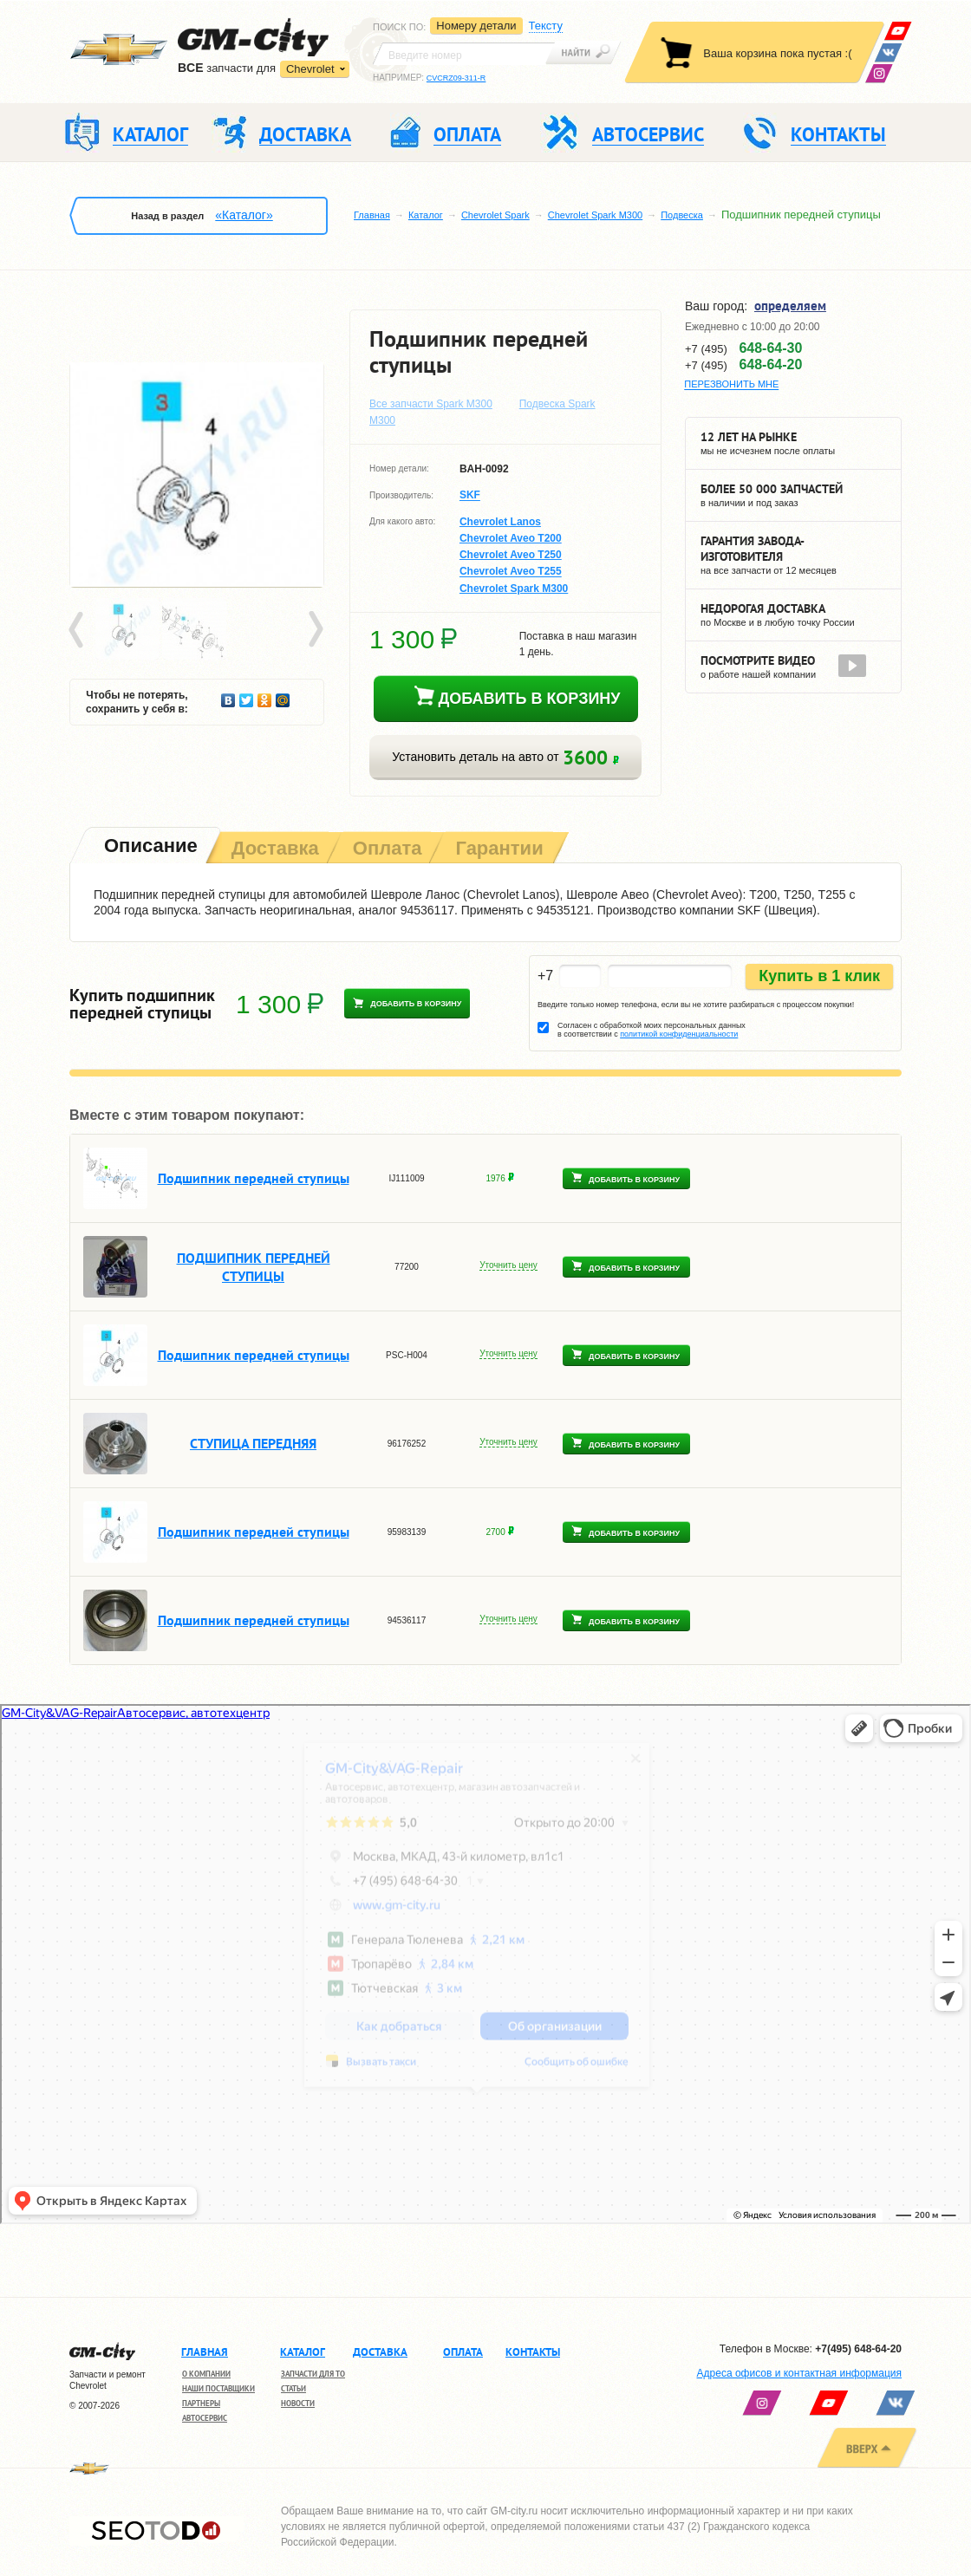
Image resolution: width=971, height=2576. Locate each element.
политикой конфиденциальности (679, 1034)
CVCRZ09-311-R (456, 78)
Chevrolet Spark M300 (595, 215)
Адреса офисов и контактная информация (799, 2373)
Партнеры (201, 2403)
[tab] (149, 847)
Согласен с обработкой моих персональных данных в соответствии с (651, 1029)
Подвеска (682, 215)
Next (314, 630)
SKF (469, 496)
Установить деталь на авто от (505, 757)
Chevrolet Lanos (500, 522)
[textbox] (464, 53)
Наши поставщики (218, 2388)
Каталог (425, 215)
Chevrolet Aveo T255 (510, 572)
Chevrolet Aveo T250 (510, 555)
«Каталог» (243, 215)
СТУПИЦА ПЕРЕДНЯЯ (253, 1443)
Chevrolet (310, 68)
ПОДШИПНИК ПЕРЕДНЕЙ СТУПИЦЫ (253, 1267)
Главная (372, 215)
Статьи (293, 2388)
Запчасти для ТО (313, 2373)
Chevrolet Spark (495, 215)
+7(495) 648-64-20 (858, 2349)
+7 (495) (743, 348)
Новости (298, 2403)
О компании (206, 2373)
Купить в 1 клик (819, 976)
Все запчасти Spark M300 (430, 404)
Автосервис (204, 2418)
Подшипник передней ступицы (253, 1178)
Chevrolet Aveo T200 (510, 538)
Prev (79, 630)
